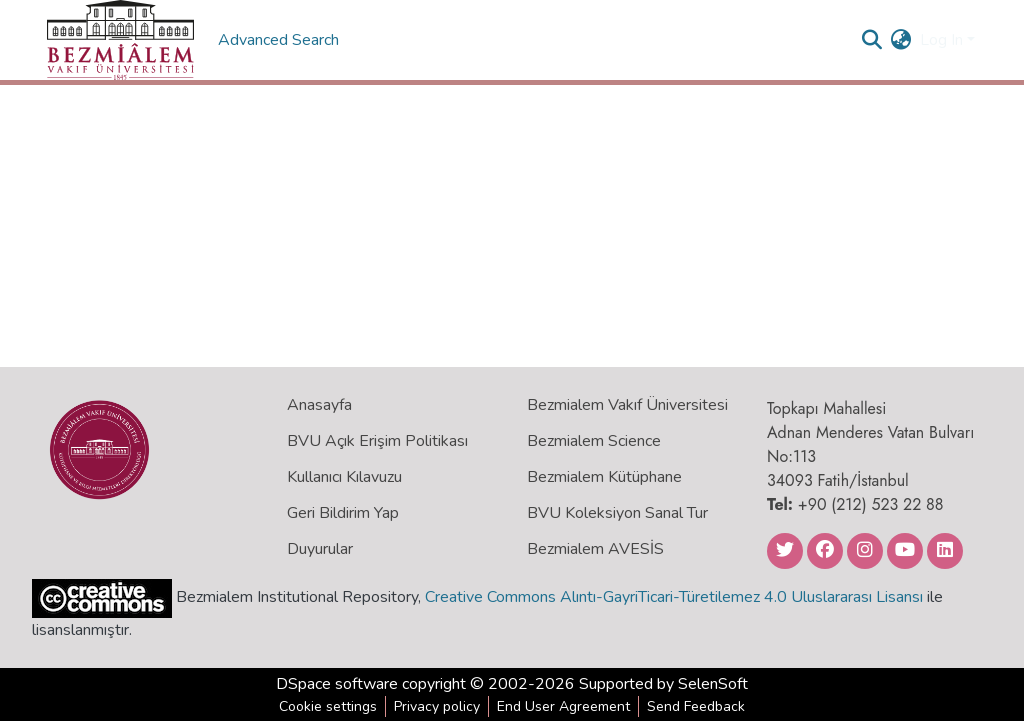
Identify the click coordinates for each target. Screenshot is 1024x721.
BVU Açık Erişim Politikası (377, 441)
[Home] (120, 40)
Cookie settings (328, 706)
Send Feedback (696, 706)
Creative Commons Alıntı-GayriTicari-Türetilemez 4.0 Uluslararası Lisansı (674, 597)
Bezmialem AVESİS (595, 549)
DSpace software (337, 684)
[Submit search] (872, 40)
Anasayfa (319, 405)
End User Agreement (563, 706)
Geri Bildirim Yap (343, 513)
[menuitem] (901, 40)
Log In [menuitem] (941, 40)
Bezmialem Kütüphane (604, 477)
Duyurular (320, 549)
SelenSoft (713, 684)
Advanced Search (280, 40)
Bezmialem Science (594, 441)
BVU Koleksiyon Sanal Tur (617, 513)
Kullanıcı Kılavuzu (344, 477)
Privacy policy (437, 706)
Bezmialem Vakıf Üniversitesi (627, 405)
